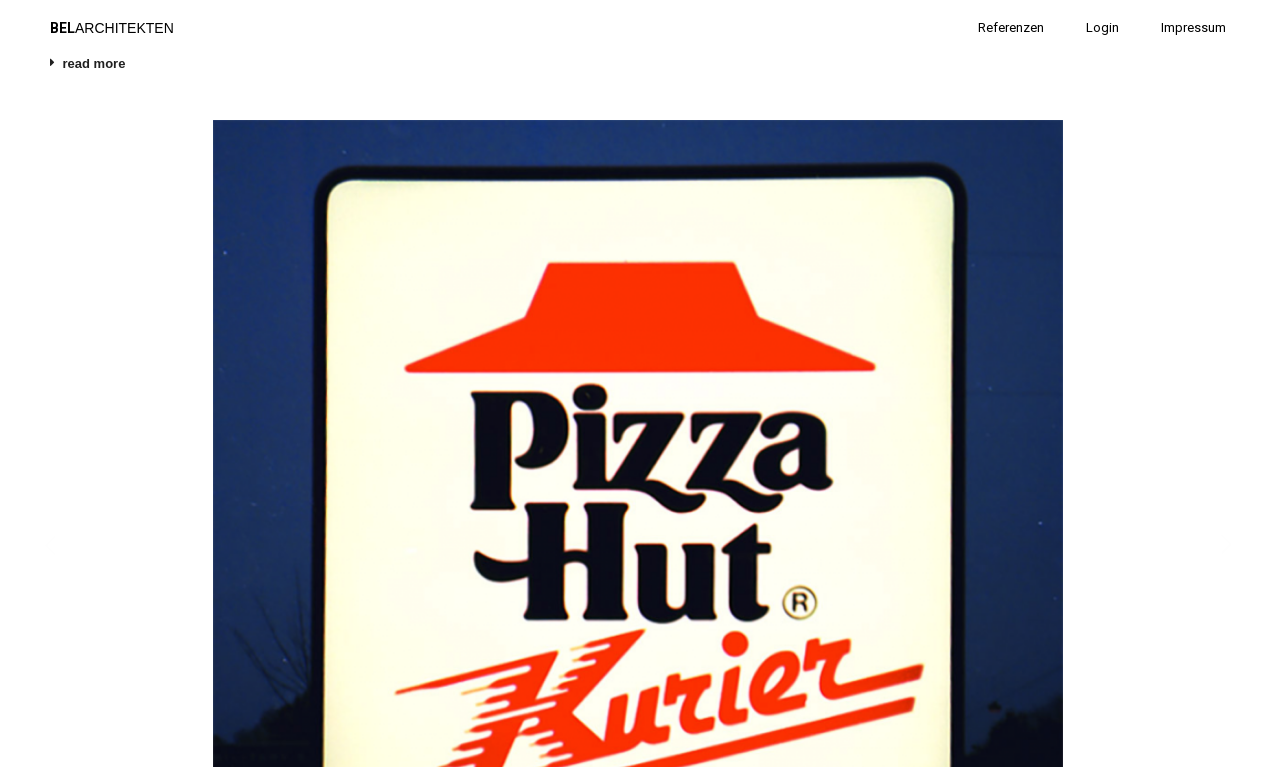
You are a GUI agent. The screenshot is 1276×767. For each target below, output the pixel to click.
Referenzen (1011, 27)
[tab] (638, 69)
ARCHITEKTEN (112, 28)
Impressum (1193, 27)
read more (94, 63)
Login (1102, 27)
